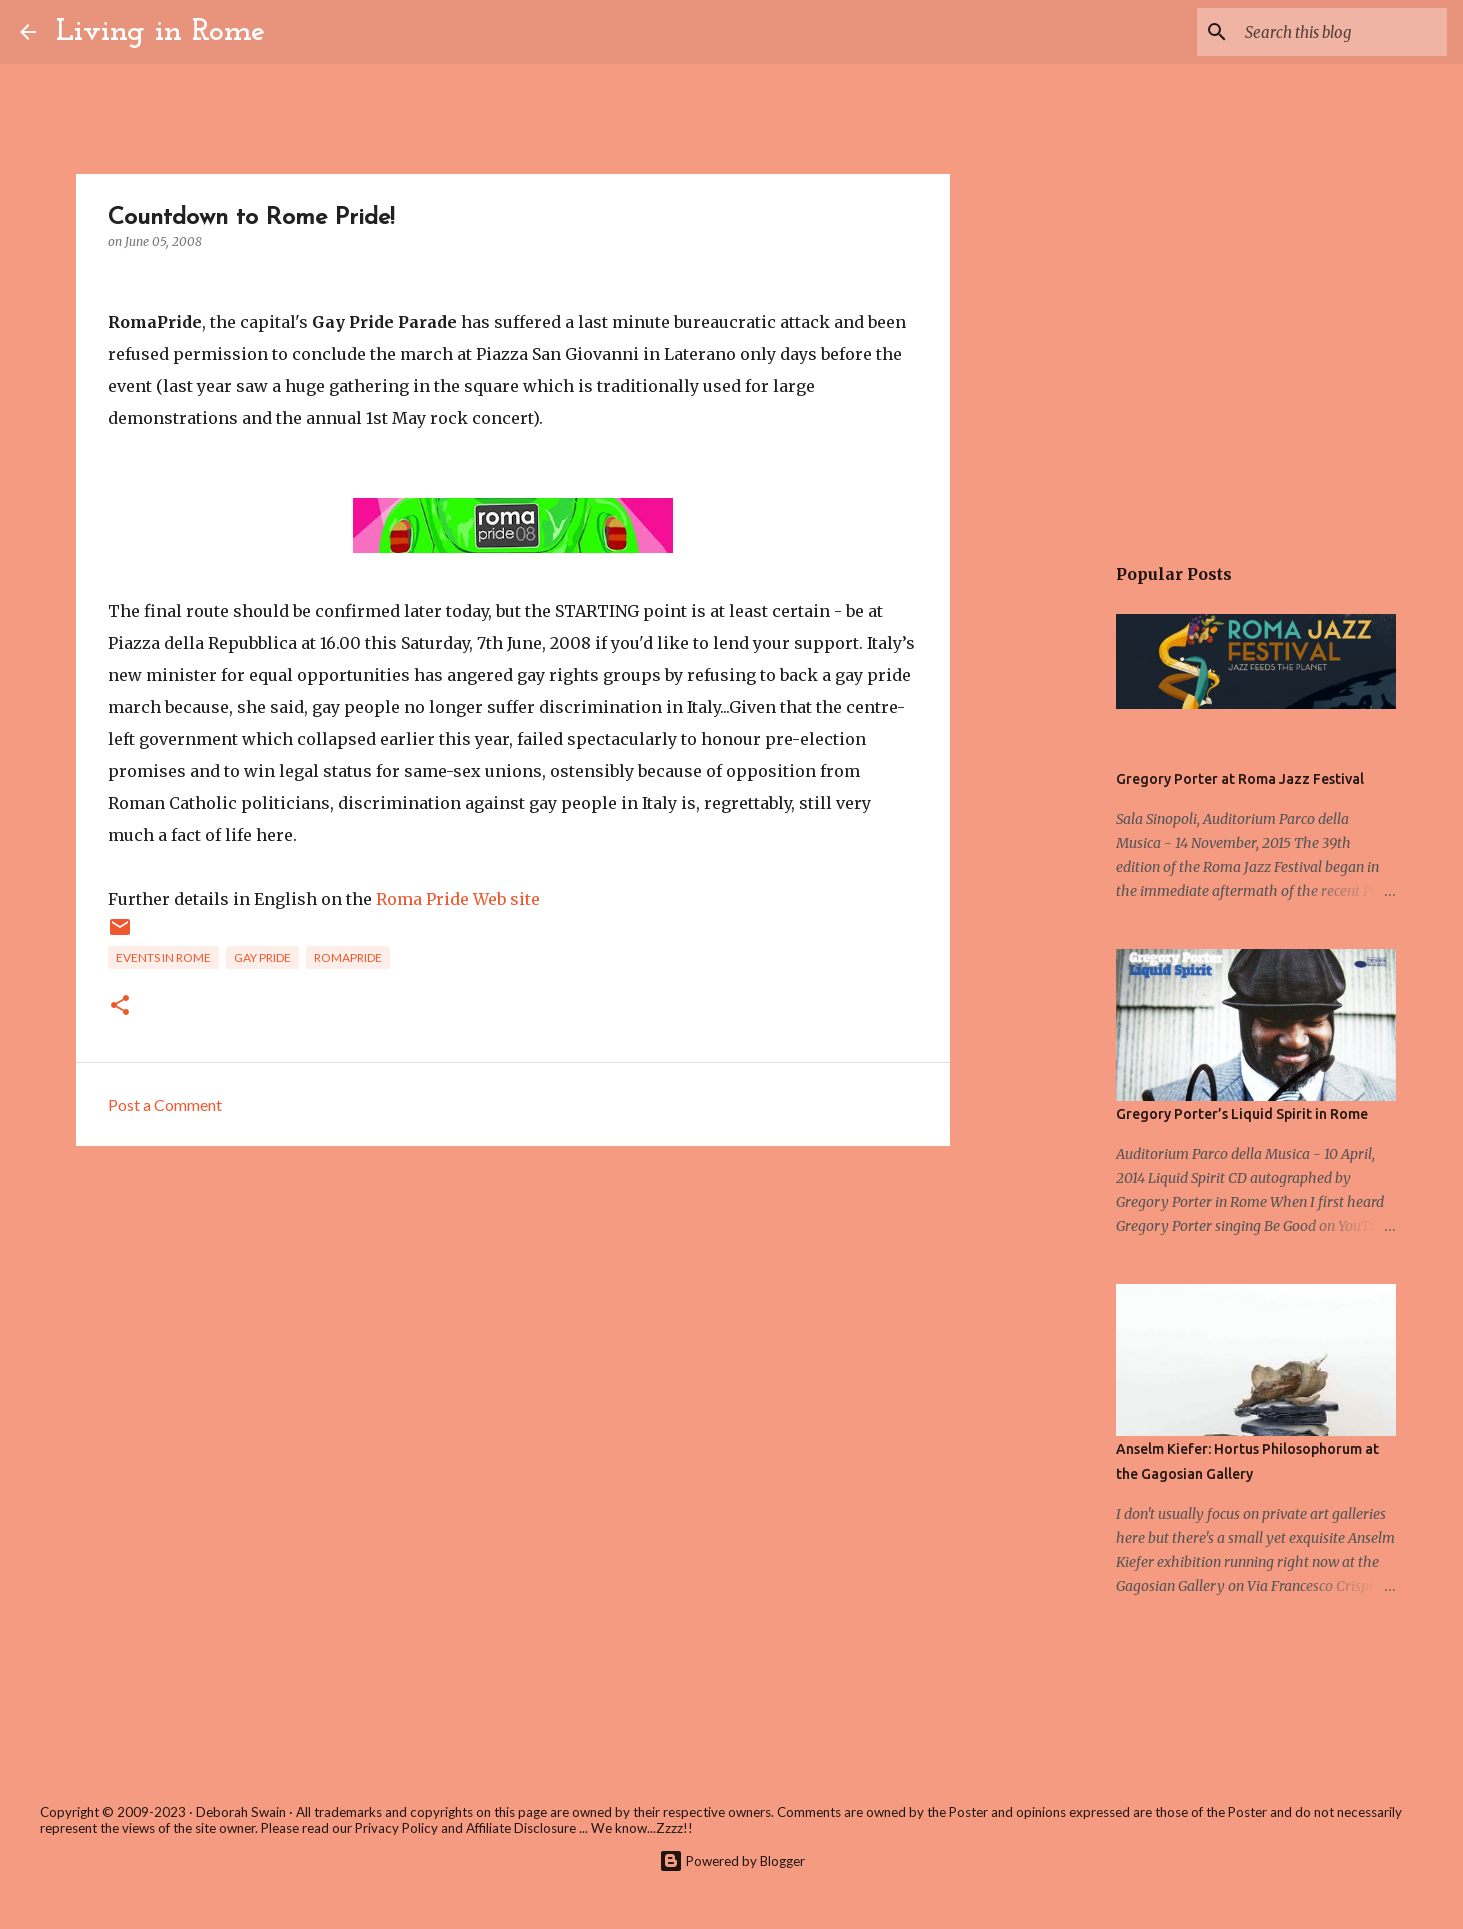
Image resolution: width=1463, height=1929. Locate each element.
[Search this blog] (1342, 32)
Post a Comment (165, 1104)
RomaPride (348, 957)
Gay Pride (262, 957)
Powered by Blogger (732, 1861)
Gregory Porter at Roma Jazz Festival (1240, 779)
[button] (120, 1006)
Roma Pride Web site (458, 899)
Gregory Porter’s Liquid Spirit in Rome (1242, 1114)
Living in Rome (160, 32)
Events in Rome (163, 957)
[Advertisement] (513, 1316)
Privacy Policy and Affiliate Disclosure (465, 1828)
